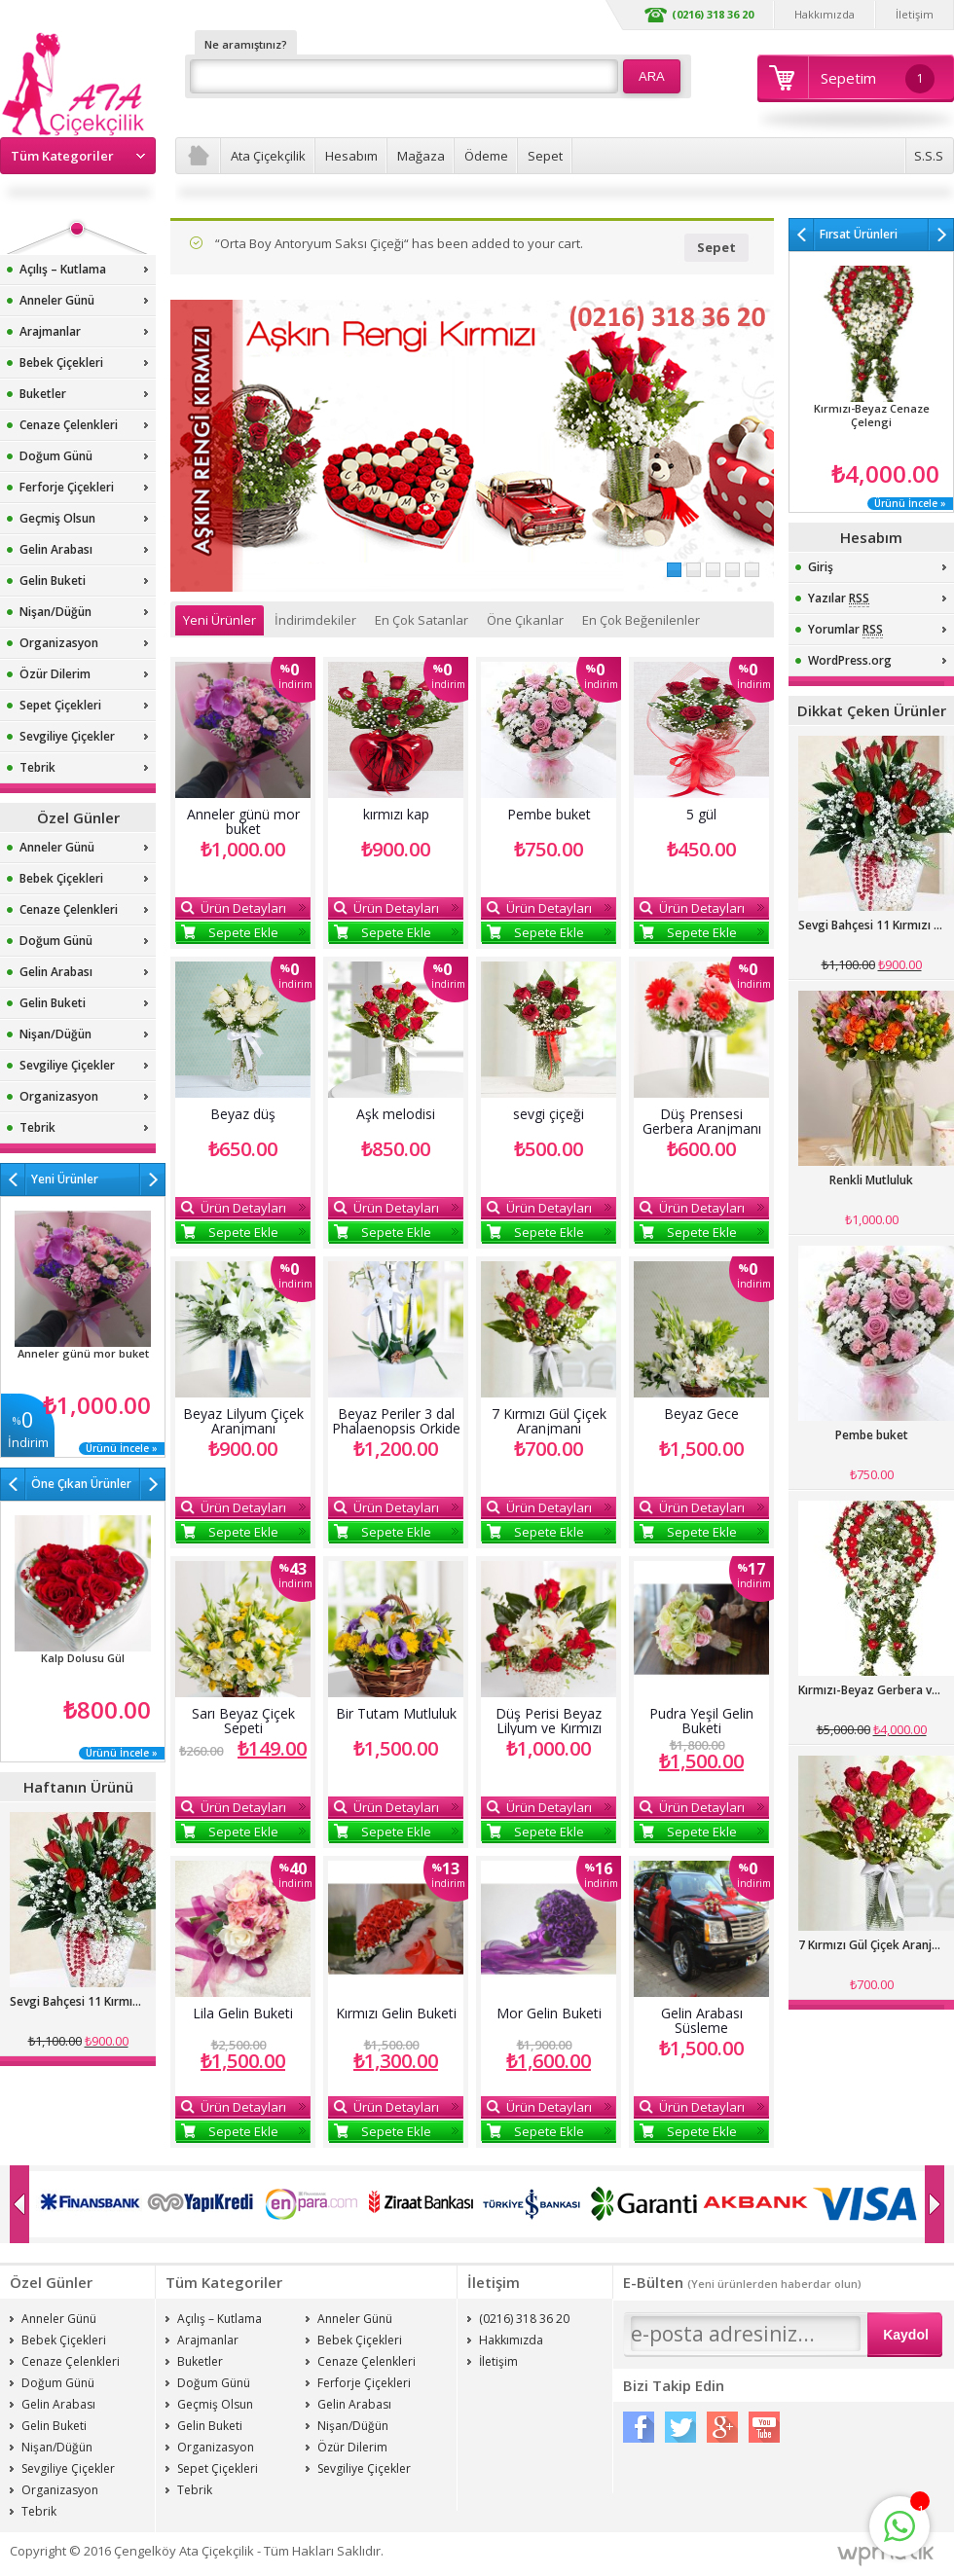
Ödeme (486, 155)
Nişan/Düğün (55, 611)
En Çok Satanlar (421, 620)
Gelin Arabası (55, 549)
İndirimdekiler (315, 620)
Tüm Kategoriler (62, 155)
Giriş (820, 567)
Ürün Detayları (243, 908)
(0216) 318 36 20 (712, 14)
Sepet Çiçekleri (60, 705)
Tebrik (37, 767)
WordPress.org (850, 660)
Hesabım (351, 155)
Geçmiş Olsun (57, 518)
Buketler (42, 393)
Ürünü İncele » (122, 1448)
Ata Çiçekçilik (268, 155)
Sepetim (878, 78)
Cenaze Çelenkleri (68, 425)
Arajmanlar (50, 331)
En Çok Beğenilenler (641, 620)
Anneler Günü (56, 300)
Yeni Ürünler (219, 620)
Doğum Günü (55, 456)
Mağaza (421, 155)
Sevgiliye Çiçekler (67, 736)
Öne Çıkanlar (525, 620)
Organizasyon (58, 643)
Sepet (545, 155)
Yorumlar (845, 629)
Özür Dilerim (55, 674)
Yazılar (838, 598)
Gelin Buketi (52, 580)
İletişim (915, 14)
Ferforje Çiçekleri (66, 487)
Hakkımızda (824, 14)
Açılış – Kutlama (62, 269)
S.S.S (928, 155)
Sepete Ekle (243, 932)
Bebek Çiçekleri (61, 362)
